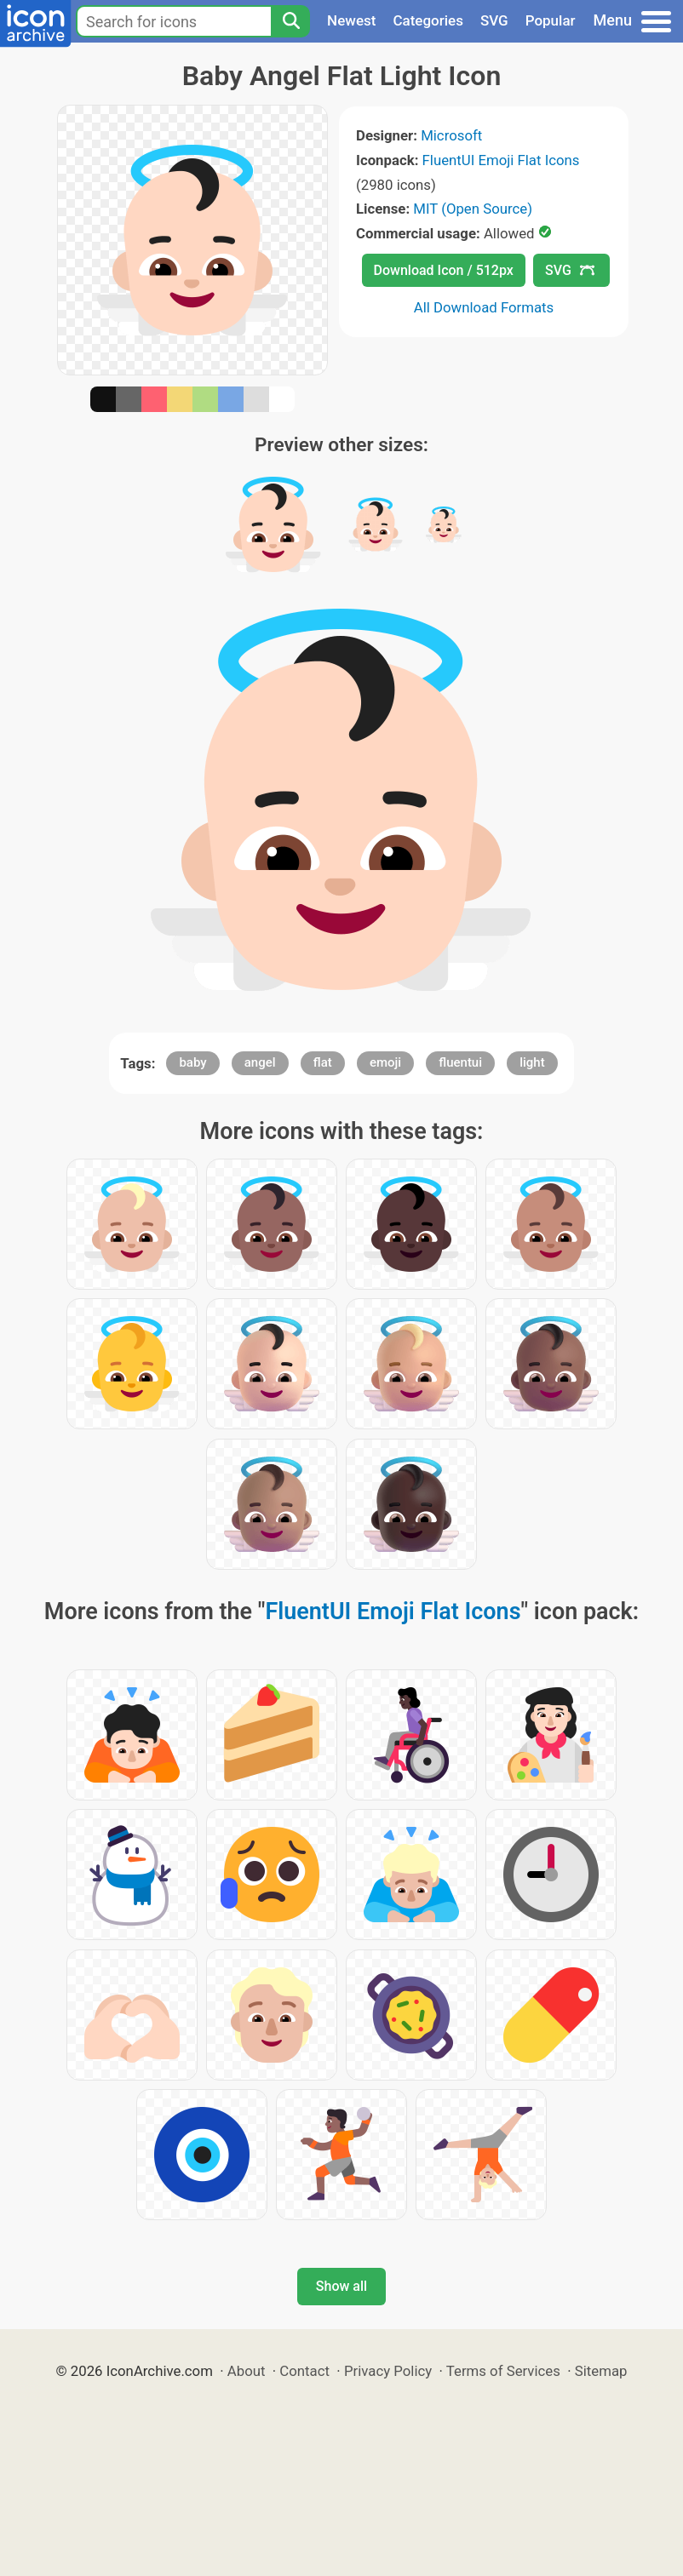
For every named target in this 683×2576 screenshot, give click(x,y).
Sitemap (601, 2370)
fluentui (460, 1062)
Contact (304, 2370)
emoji (385, 1062)
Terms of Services (503, 2370)
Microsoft (451, 135)
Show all (341, 2286)
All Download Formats (484, 307)
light (531, 1062)
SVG (494, 20)
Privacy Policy (388, 2370)
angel (260, 1062)
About (246, 2370)
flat (322, 1062)
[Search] (290, 21)
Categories (428, 20)
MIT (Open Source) (472, 208)
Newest (351, 20)
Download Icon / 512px (444, 270)
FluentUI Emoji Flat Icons (501, 160)
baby (192, 1062)
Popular (550, 20)
